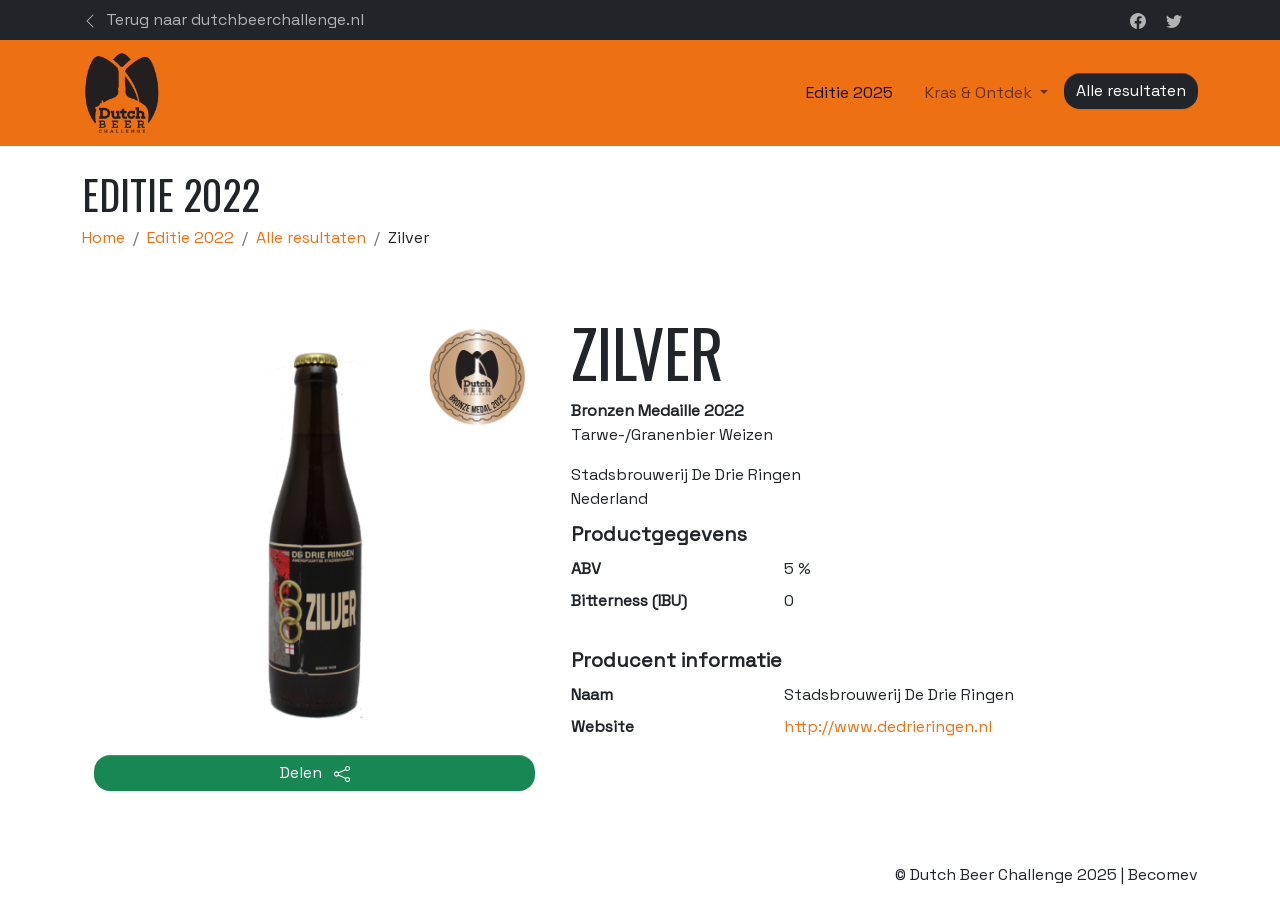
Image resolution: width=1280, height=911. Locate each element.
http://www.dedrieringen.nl (888, 726)
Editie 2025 (849, 92)
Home (103, 237)
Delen (315, 772)
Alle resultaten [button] (1131, 90)
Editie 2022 (190, 237)
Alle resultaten (311, 237)
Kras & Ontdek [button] (980, 92)
